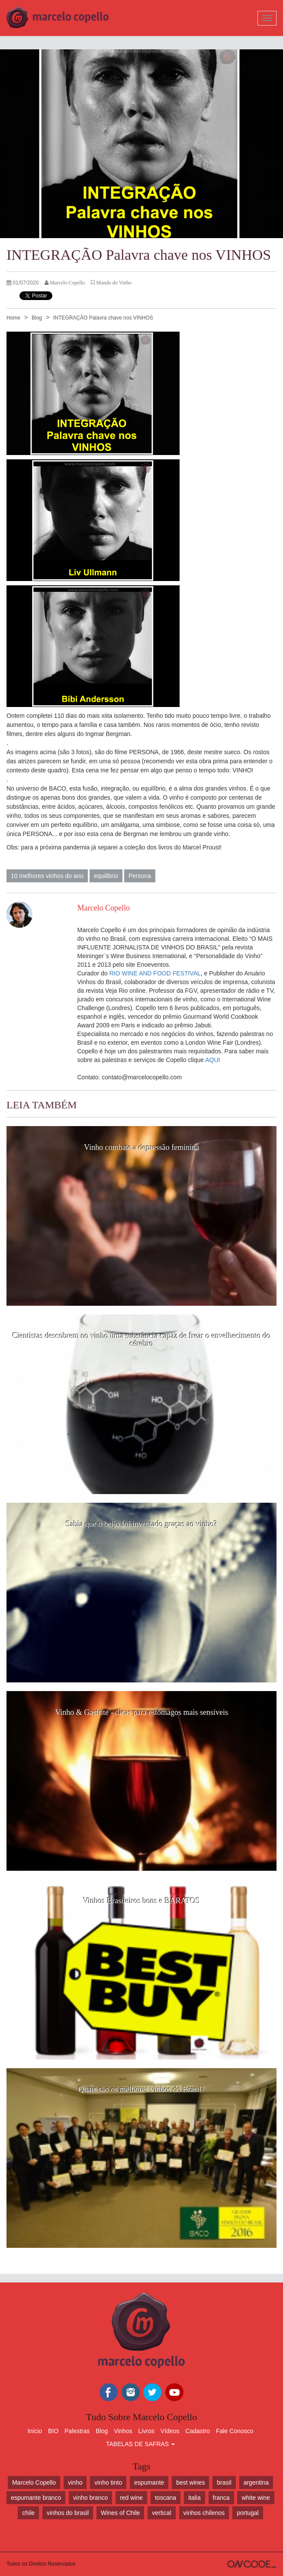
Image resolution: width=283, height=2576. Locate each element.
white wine (255, 2497)
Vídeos (170, 2431)
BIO (53, 2431)
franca (221, 2497)
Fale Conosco (234, 2431)
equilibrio (106, 875)
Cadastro (197, 2431)
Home (13, 318)
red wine (131, 2497)
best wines (190, 2482)
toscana (165, 2497)
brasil (224, 2482)
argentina (256, 2482)
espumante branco (36, 2497)
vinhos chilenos (204, 2512)
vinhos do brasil (68, 2512)
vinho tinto (108, 2482)
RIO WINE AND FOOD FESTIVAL (154, 973)
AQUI (212, 1059)
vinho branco (90, 2497)
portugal (248, 2512)
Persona (140, 875)
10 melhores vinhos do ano (47, 875)
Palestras (77, 2431)
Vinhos (123, 2431)
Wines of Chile (120, 2512)
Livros (146, 2431)
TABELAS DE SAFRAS (140, 2443)
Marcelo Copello (34, 2482)
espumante (149, 2482)
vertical (161, 2512)
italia (194, 2497)
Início (35, 2431)
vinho (75, 2482)
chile (28, 2512)
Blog (37, 318)
